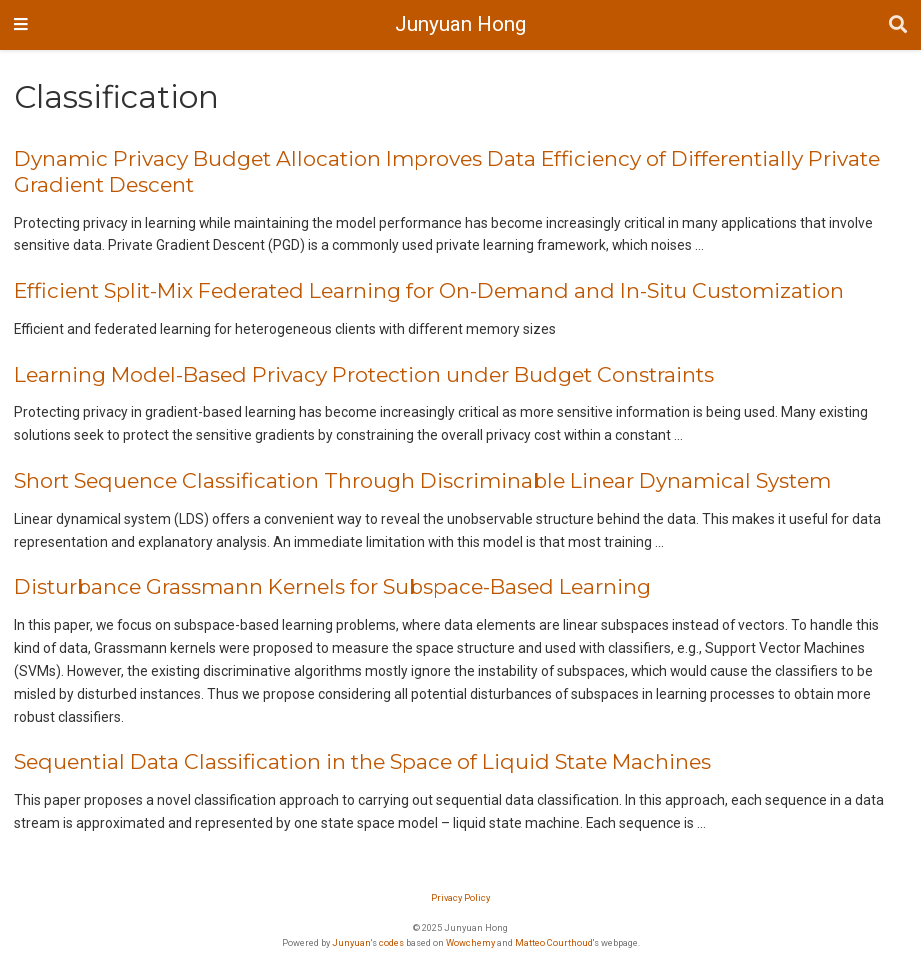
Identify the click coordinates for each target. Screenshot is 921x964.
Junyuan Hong (460, 24)
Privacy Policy (460, 897)
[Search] (898, 25)
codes (391, 942)
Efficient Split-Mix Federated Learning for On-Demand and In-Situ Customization (429, 290)
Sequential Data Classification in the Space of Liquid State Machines (362, 761)
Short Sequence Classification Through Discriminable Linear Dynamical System (422, 480)
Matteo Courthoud (554, 942)
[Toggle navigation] (21, 25)
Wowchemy (470, 942)
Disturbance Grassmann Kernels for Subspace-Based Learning (332, 586)
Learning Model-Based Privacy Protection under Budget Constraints (364, 374)
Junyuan (351, 942)
